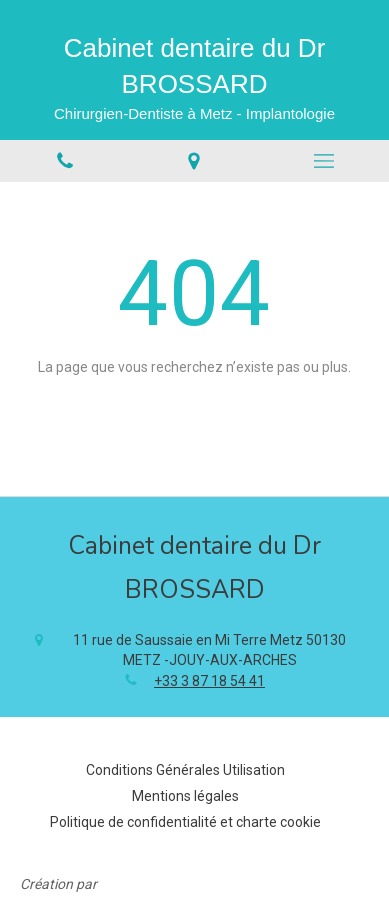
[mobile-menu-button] (324, 161)
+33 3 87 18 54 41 (209, 681)
